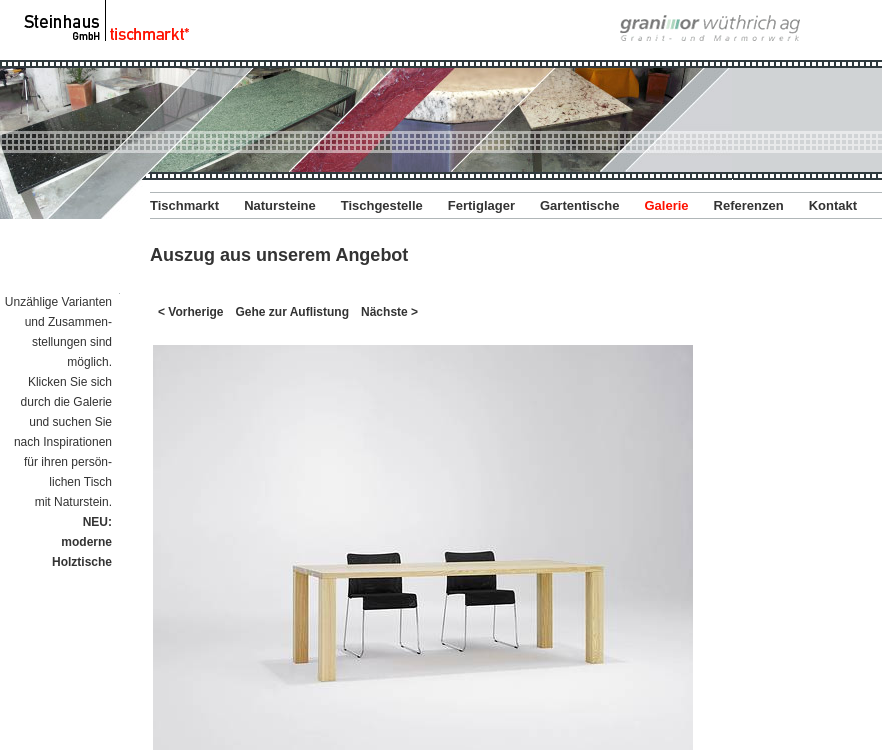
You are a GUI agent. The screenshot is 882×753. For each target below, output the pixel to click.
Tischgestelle (382, 205)
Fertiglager (481, 205)
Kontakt (833, 205)
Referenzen (749, 205)
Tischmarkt (184, 205)
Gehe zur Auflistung (292, 312)
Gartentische (579, 205)
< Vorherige (190, 312)
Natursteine (280, 205)
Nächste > (389, 312)
